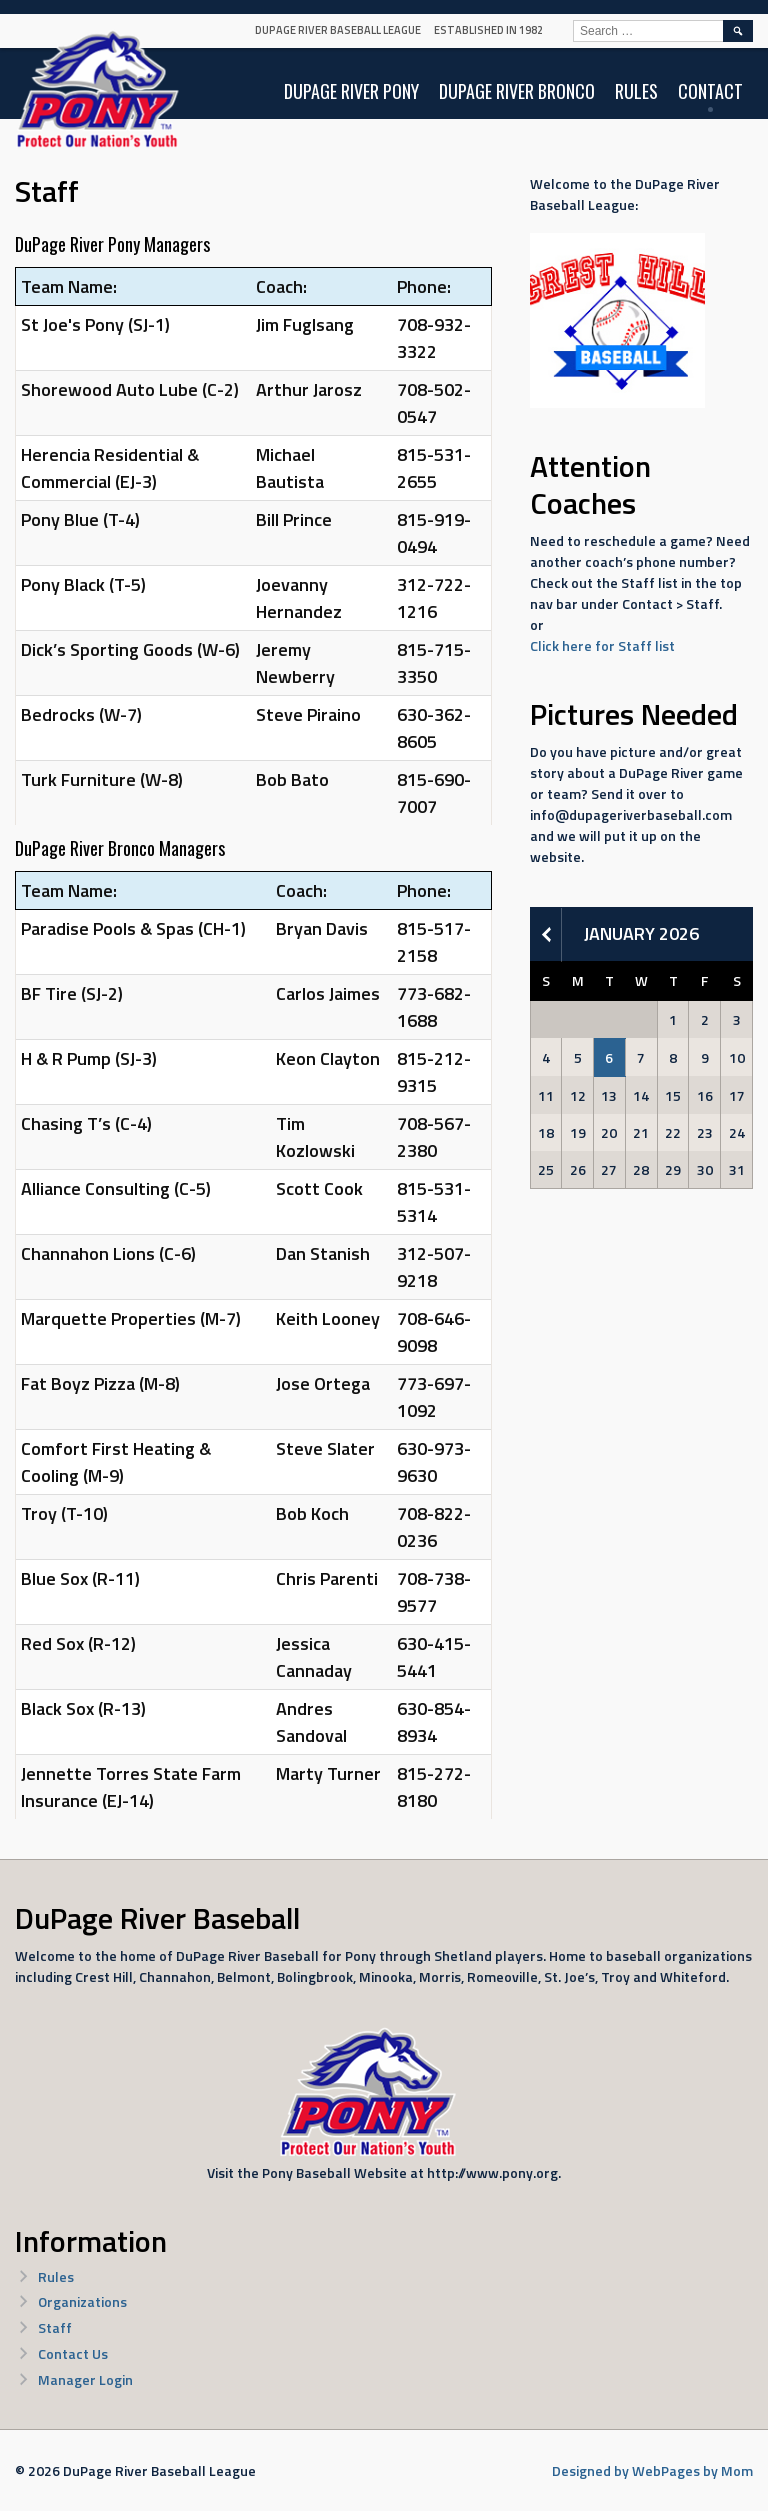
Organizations (82, 2301)
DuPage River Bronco (517, 91)
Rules (636, 91)
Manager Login (85, 2379)
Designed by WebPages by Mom (652, 2470)
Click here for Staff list (602, 645)
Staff (55, 2327)
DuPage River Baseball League (338, 30)
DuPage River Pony (351, 91)
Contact (710, 91)
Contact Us (73, 2353)
